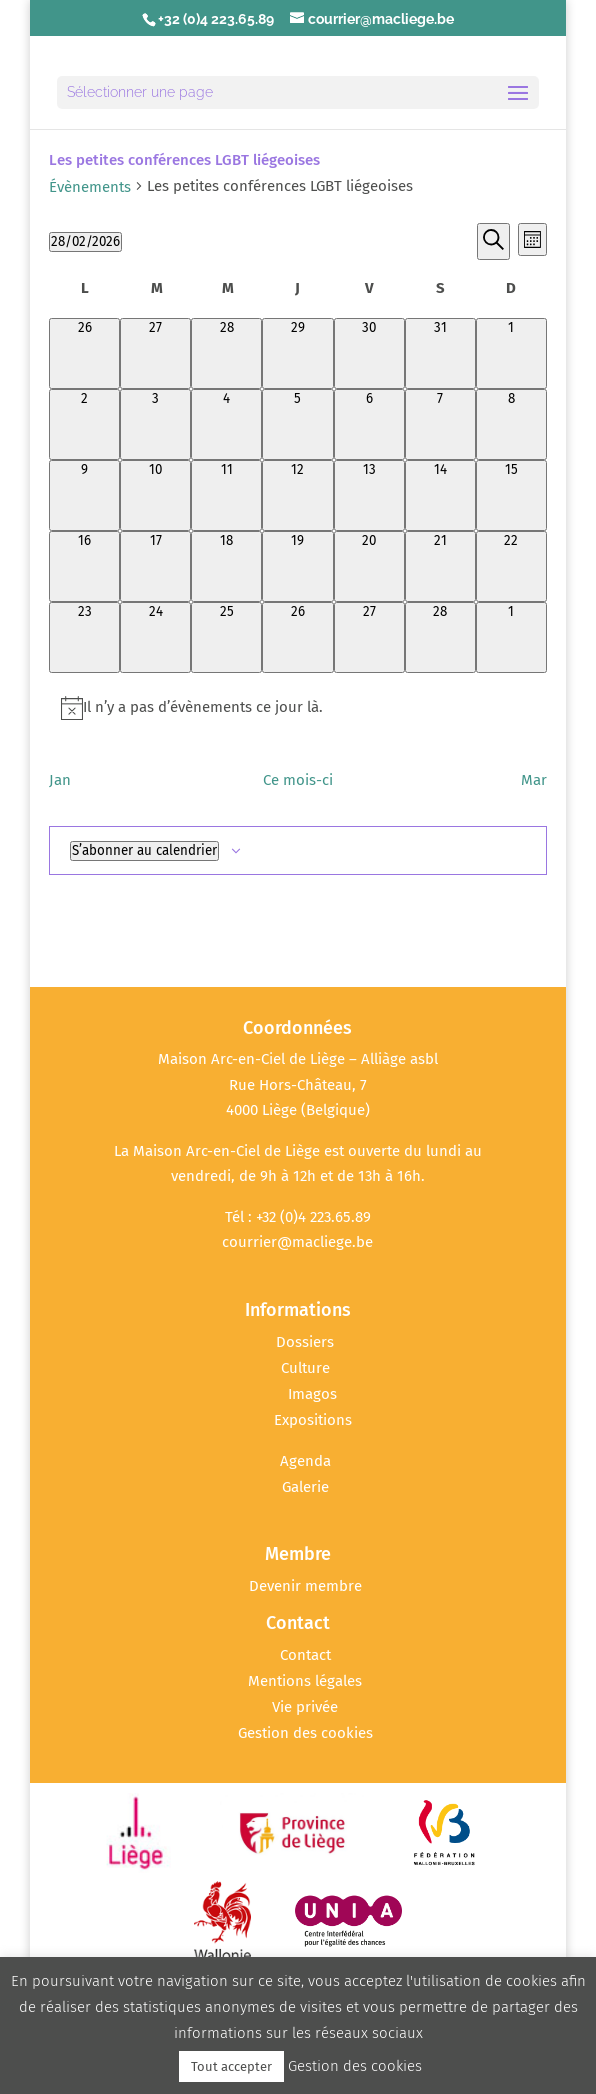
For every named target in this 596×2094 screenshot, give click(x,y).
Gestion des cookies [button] (305, 1733)
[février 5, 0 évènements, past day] (297, 424)
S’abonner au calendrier (144, 851)
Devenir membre (305, 1586)
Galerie (305, 1487)
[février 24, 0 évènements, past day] (155, 637)
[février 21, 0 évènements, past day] (440, 566)
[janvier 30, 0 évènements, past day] (369, 353)
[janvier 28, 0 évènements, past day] (226, 353)
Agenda (305, 1461)
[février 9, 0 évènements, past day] (84, 495)
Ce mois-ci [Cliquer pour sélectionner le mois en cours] (298, 780)
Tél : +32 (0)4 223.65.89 (298, 1217)
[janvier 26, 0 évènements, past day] (84, 353)
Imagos (312, 1394)
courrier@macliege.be (297, 1242)
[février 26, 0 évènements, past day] (297, 637)
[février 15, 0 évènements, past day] (511, 495)
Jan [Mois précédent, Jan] (60, 780)
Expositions (313, 1420)
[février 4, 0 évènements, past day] (226, 424)
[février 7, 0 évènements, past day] (440, 424)
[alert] (297, 708)
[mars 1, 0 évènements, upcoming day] (511, 637)
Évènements (90, 187)
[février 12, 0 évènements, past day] (297, 495)
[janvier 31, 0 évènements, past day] (440, 353)
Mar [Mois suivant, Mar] (534, 780)
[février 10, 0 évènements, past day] (155, 495)
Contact (305, 1655)
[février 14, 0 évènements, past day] (440, 495)
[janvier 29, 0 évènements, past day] (297, 353)
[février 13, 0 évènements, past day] (369, 495)
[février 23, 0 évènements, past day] (84, 637)
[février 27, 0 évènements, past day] (369, 637)
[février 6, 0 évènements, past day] (369, 424)
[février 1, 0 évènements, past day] (511, 353)
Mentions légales (305, 1681)
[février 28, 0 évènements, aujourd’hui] (440, 637)
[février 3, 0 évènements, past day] (155, 424)
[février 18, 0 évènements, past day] (226, 566)
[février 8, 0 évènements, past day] (511, 424)
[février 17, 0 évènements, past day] (155, 566)
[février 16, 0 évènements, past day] (84, 566)
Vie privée (305, 1707)
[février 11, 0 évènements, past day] (226, 495)
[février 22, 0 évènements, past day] (511, 566)
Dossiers (305, 1342)
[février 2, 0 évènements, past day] (84, 424)
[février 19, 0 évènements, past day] (297, 566)
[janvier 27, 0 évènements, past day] (155, 353)
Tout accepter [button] (231, 2066)
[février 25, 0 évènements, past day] (226, 637)
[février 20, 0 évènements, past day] (369, 566)
